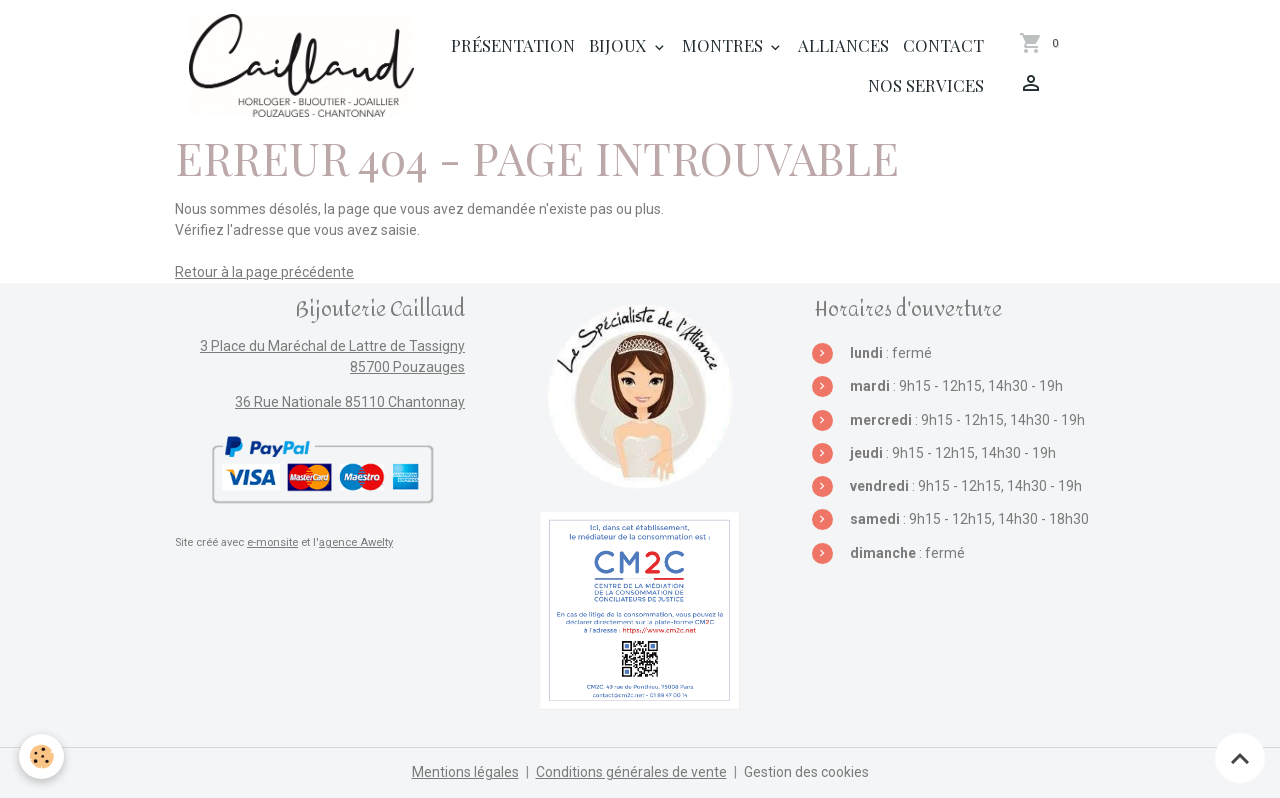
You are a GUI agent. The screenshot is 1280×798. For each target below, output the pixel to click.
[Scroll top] (1240, 758)
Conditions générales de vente (631, 772)
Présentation (513, 45)
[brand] (301, 65)
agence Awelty (356, 542)
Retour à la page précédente (264, 272)
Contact (943, 45)
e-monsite (272, 542)
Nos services (926, 85)
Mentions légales (465, 772)
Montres (724, 45)
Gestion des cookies (806, 772)
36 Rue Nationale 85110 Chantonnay (350, 402)
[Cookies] (42, 756)
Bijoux (620, 45)
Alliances (843, 45)
